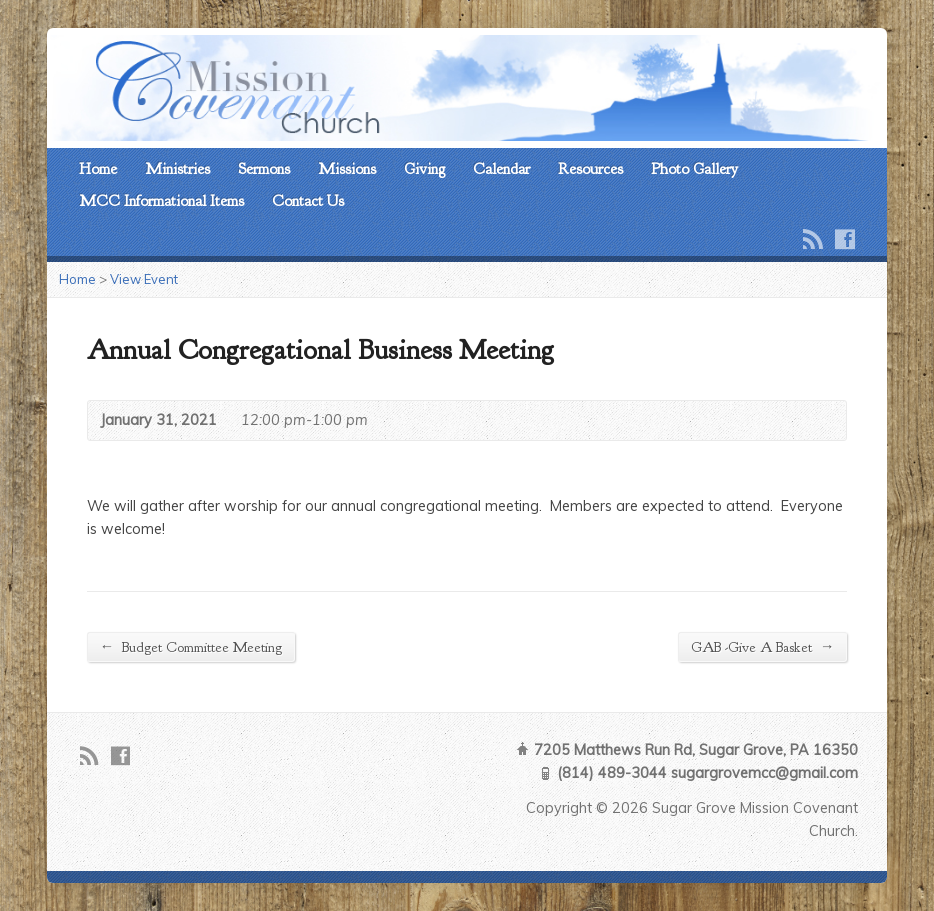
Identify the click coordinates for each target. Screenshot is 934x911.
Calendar (501, 169)
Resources (590, 169)
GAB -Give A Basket (762, 646)
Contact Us (308, 201)
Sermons (264, 169)
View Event (144, 279)
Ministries (177, 169)
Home (98, 169)
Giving (424, 169)
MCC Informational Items (161, 201)
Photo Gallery (694, 169)
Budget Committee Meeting (191, 646)
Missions (347, 169)
